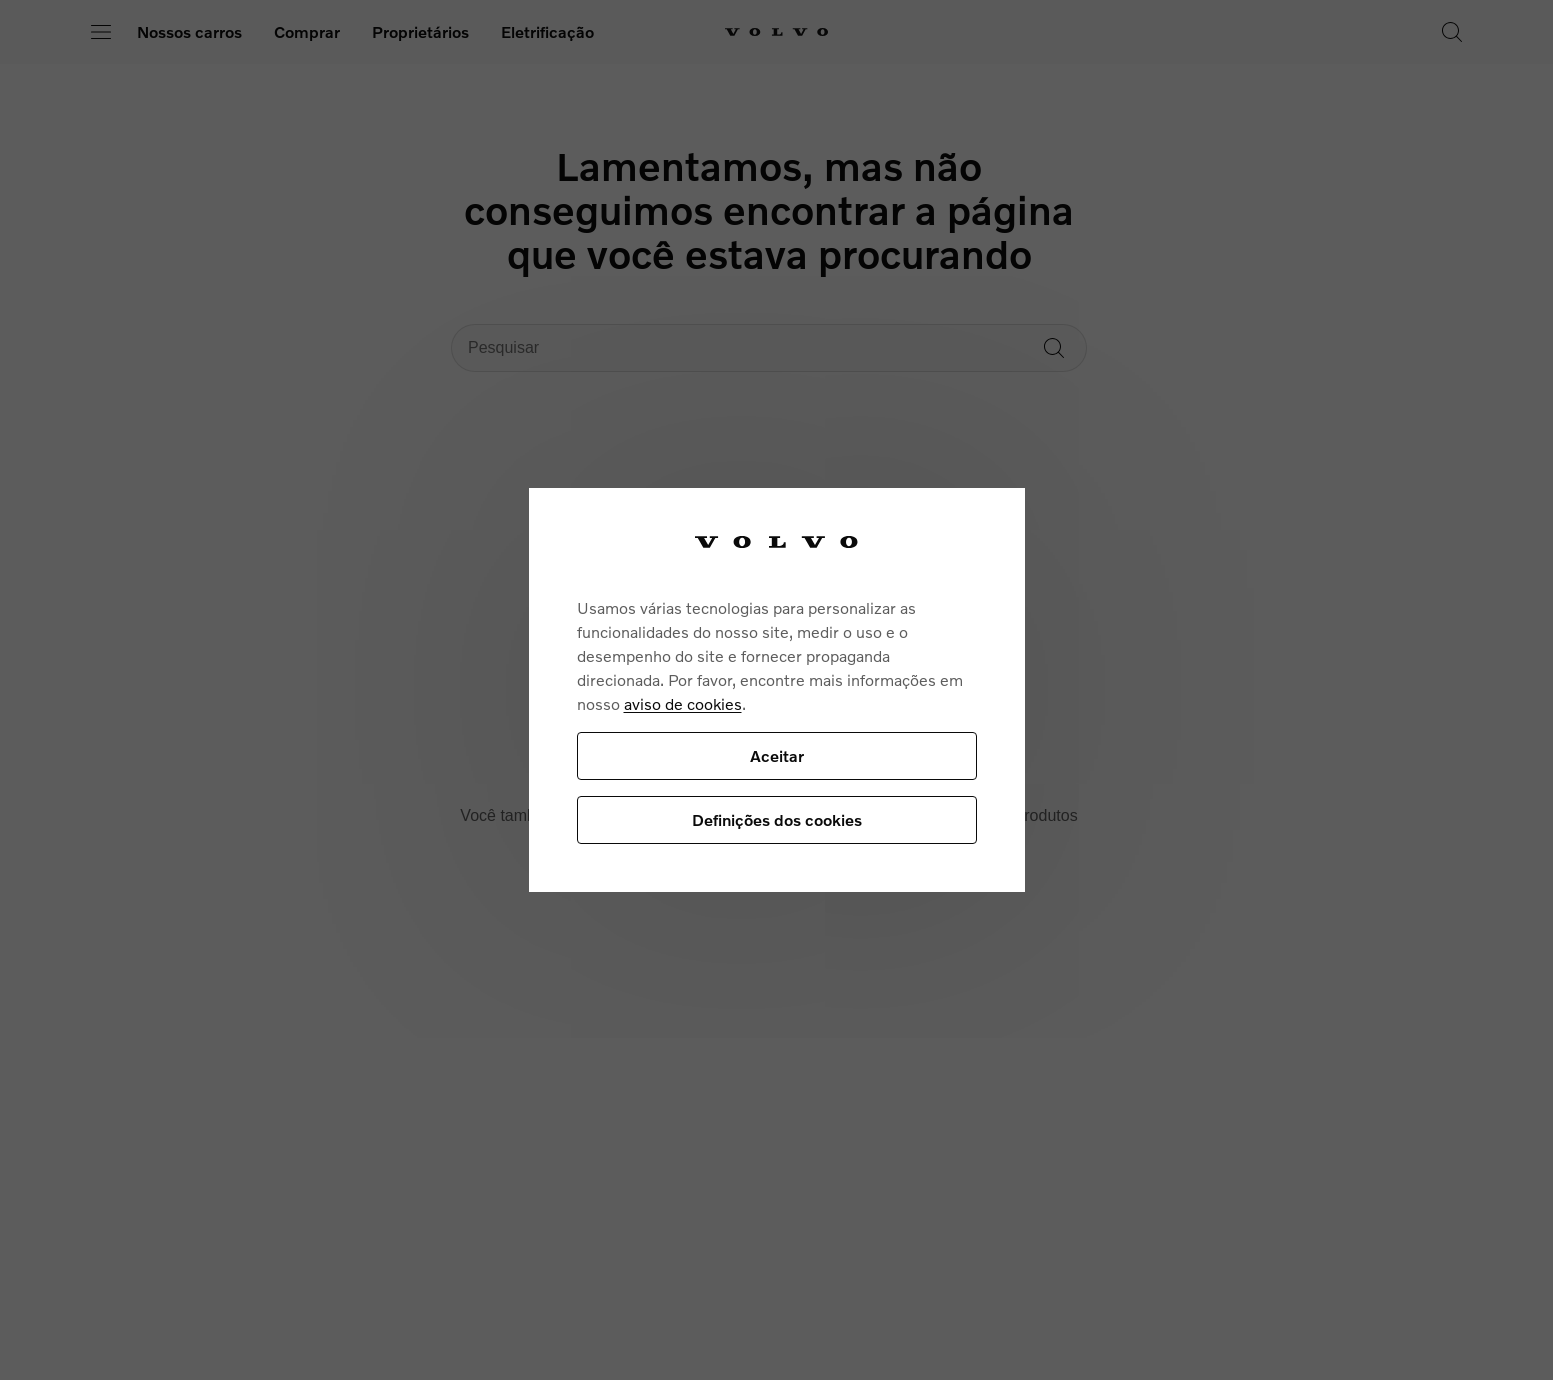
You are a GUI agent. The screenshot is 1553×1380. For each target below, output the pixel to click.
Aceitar (777, 755)
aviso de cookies (683, 703)
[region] (777, 690)
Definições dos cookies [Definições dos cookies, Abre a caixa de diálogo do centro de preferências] (777, 819)
